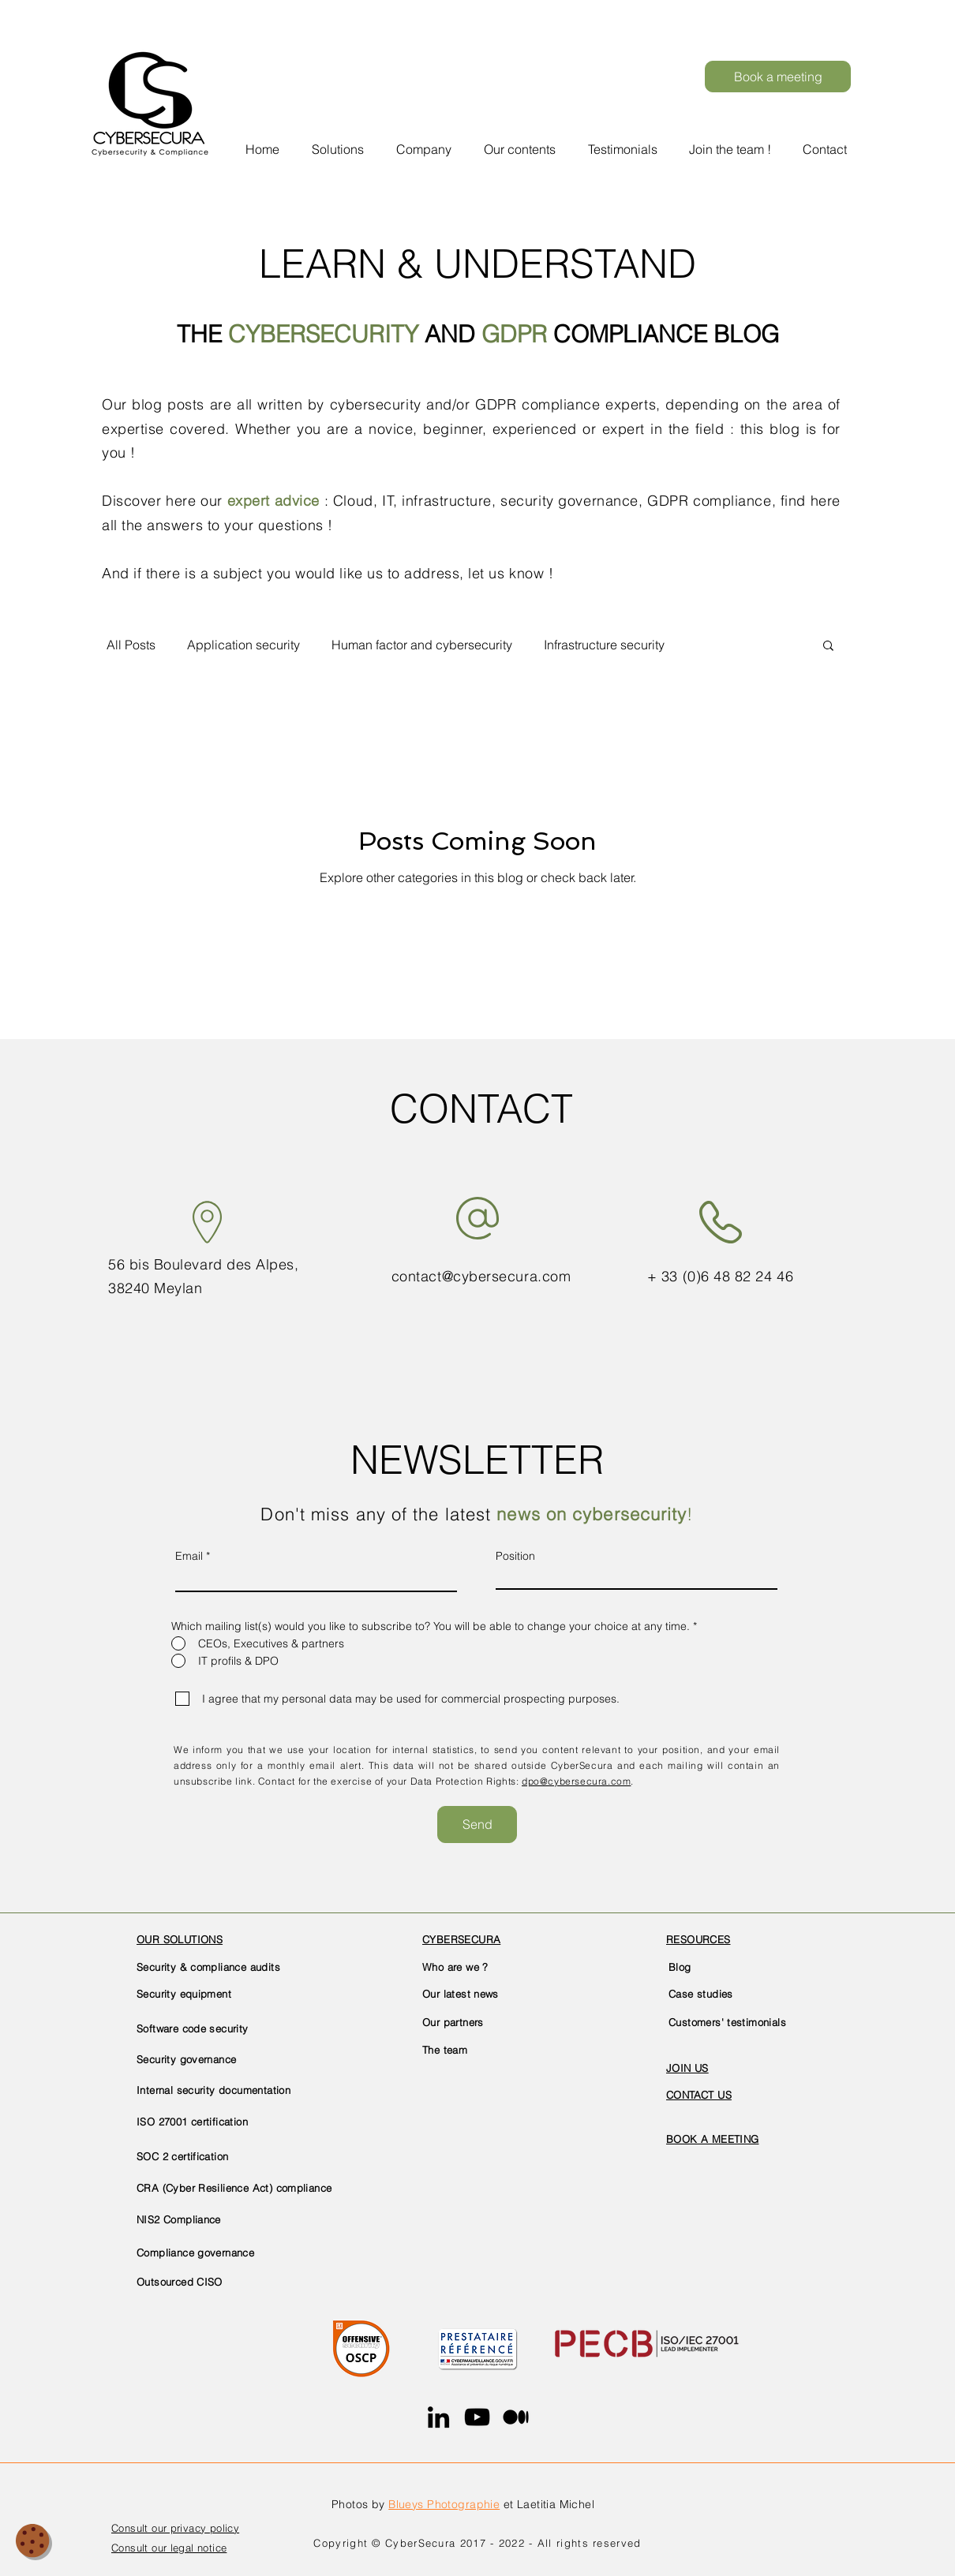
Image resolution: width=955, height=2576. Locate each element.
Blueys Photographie (444, 2504)
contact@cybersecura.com (481, 1276)
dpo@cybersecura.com (576, 1781)
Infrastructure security (604, 644)
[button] (426, 142)
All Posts (131, 644)
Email (189, 1555)
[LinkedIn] (438, 2417)
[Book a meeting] (778, 76)
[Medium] (515, 2417)
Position (515, 1555)
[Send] (477, 1824)
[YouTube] (477, 2417)
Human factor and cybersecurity (421, 644)
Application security (243, 644)
